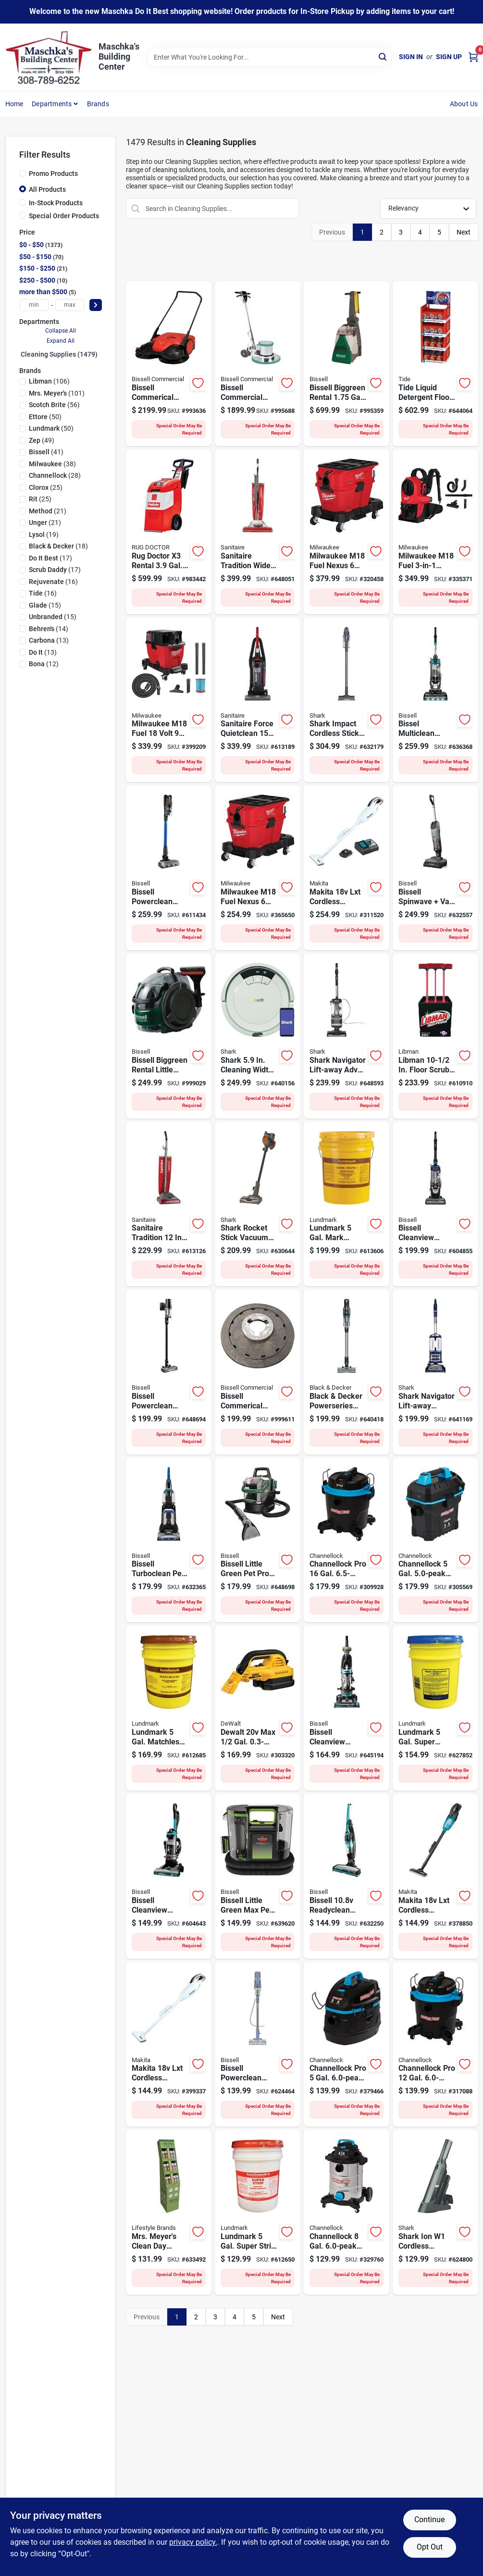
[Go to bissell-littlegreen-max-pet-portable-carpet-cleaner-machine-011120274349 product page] (257, 1876)
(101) (57, 393)
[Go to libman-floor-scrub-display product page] (435, 1036)
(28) (55, 475)
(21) (47, 511)
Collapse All (60, 330)
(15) (45, 605)
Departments (52, 104)
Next (464, 232)
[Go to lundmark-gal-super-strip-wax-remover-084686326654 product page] (257, 2212)
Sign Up (449, 57)
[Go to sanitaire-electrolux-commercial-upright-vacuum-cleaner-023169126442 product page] (257, 531)
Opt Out (430, 2546)
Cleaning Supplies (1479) (59, 354)
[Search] (383, 56)
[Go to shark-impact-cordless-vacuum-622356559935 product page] (346, 700)
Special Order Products (64, 215)
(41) (46, 452)
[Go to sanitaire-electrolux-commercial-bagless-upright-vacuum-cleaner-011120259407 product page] (257, 700)
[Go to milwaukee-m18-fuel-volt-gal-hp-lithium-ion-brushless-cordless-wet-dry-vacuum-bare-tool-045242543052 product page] (168, 700)
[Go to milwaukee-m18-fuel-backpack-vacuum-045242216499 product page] (435, 531)
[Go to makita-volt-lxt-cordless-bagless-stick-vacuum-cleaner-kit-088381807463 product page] (346, 867)
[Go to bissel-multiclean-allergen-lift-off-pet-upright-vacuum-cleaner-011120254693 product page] (435, 700)
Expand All (60, 340)
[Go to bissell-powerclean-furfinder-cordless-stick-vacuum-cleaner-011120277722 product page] (168, 867)
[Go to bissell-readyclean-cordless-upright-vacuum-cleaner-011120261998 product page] (346, 1876)
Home (14, 104)
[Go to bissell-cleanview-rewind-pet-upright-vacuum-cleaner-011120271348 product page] (168, 1876)
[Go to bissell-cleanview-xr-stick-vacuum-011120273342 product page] (168, 1372)
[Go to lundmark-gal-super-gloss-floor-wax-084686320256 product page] (435, 1708)
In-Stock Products (56, 202)
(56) (54, 405)
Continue (429, 2519)
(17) (50, 558)
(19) (44, 534)
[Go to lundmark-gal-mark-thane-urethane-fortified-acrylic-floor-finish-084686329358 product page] (346, 1204)
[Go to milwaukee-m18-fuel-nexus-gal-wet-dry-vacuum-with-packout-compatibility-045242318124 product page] (257, 867)
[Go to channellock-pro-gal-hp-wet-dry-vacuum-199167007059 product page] (346, 1540)
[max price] (70, 305)
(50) (45, 417)
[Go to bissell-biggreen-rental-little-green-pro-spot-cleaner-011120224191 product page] (168, 1036)
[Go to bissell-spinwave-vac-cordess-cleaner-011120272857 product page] (435, 867)
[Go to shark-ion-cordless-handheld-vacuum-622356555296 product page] (435, 2212)
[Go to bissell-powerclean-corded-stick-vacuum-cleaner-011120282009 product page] (257, 2044)
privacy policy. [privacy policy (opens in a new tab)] (193, 2542)
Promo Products (53, 173)
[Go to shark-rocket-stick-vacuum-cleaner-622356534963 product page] (257, 1204)
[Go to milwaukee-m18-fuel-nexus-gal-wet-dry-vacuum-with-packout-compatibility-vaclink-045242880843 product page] (346, 531)
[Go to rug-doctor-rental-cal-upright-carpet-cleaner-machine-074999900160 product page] (168, 531)
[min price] (34, 305)
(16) (53, 581)
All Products (47, 189)
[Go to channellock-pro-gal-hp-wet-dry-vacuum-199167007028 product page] (346, 2044)
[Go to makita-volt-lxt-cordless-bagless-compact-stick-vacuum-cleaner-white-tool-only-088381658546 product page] (168, 2044)
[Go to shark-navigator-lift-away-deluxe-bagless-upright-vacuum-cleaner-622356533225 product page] (435, 1372)
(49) (41, 440)
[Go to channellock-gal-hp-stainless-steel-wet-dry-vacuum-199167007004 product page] (346, 2212)
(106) (49, 381)
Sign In (411, 57)
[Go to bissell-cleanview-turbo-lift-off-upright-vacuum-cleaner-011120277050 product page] (435, 1204)
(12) (44, 664)
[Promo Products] (22, 173)
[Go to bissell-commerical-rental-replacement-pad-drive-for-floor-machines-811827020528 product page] (257, 1372)
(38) (52, 464)
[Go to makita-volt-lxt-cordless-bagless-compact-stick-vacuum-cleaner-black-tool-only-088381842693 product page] (435, 1876)
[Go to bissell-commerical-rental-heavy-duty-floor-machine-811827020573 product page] (257, 363)
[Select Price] (95, 305)
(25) (45, 487)
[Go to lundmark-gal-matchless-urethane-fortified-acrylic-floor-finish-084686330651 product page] (168, 1708)
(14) (48, 629)
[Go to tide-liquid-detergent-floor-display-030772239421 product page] (435, 363)
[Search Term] (269, 57)
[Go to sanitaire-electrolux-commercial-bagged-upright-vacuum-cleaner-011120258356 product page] (168, 1204)
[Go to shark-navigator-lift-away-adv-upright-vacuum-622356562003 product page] (346, 1036)
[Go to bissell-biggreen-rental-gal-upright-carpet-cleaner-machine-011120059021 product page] (346, 363)
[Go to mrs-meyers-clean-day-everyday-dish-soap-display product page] (168, 2212)
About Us (464, 104)
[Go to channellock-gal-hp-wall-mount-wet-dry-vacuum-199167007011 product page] (435, 1540)
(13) (49, 640)
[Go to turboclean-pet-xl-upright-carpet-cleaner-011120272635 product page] (168, 1540)
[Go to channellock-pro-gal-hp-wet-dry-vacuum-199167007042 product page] (435, 2044)
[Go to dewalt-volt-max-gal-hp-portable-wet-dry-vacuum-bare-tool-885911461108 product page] (257, 1708)
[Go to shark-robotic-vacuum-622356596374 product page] (257, 1036)
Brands (98, 104)
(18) (58, 546)
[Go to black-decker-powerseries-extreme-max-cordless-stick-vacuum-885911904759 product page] (346, 1372)
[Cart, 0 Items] (473, 57)
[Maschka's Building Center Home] (48, 57)
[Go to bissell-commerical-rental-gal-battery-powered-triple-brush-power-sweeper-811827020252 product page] (168, 363)
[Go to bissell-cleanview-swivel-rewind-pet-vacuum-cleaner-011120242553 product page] (346, 1708)
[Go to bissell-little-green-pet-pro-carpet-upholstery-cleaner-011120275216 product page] (257, 1540)
